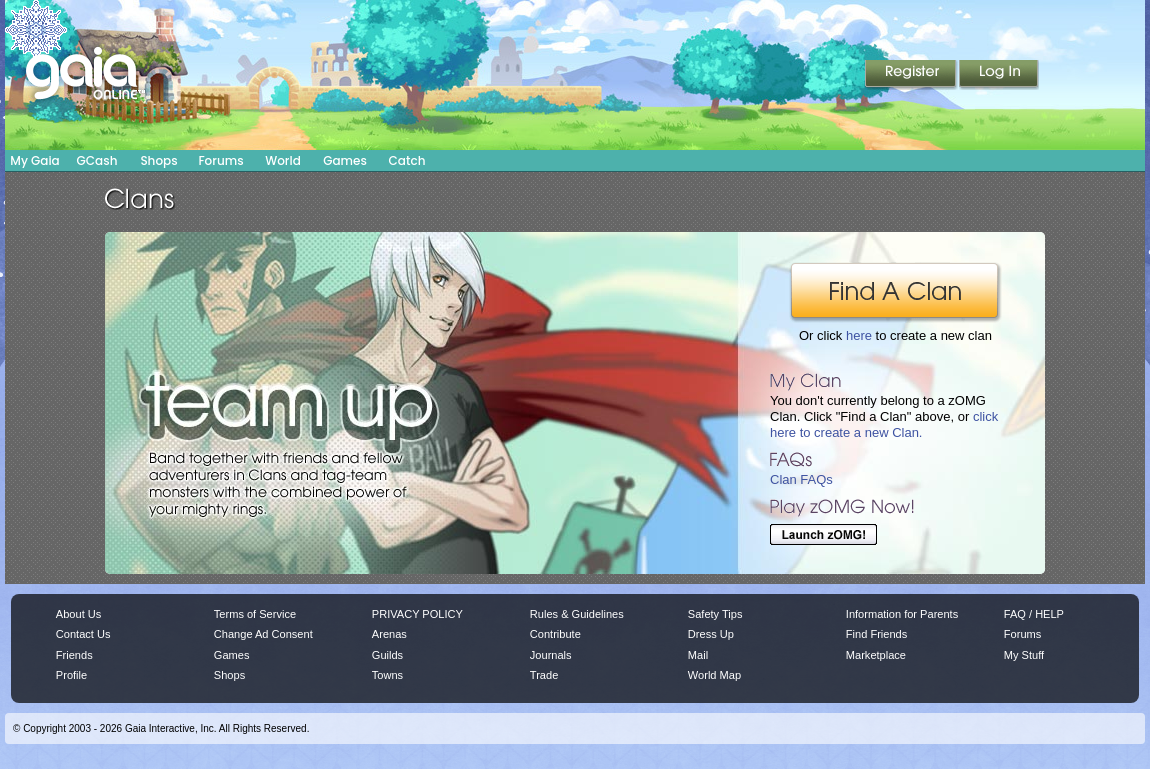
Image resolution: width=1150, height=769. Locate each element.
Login (999, 75)
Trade (544, 675)
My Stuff (1024, 655)
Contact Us (83, 634)
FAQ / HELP (1034, 614)
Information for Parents (902, 614)
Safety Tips (715, 614)
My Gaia (34, 160)
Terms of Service (255, 614)
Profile (71, 675)
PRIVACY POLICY (417, 614)
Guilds (387, 655)
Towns (387, 675)
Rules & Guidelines (577, 614)
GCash (97, 160)
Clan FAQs (801, 479)
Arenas (389, 634)
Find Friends (876, 634)
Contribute (555, 634)
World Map (714, 675)
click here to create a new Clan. (884, 424)
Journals (551, 655)
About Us (78, 614)
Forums (220, 160)
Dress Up (711, 634)
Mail (698, 655)
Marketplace (876, 655)
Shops (158, 160)
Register (912, 75)
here (859, 335)
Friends (74, 655)
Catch (407, 160)
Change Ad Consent (263, 634)
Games (345, 160)
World (283, 160)
